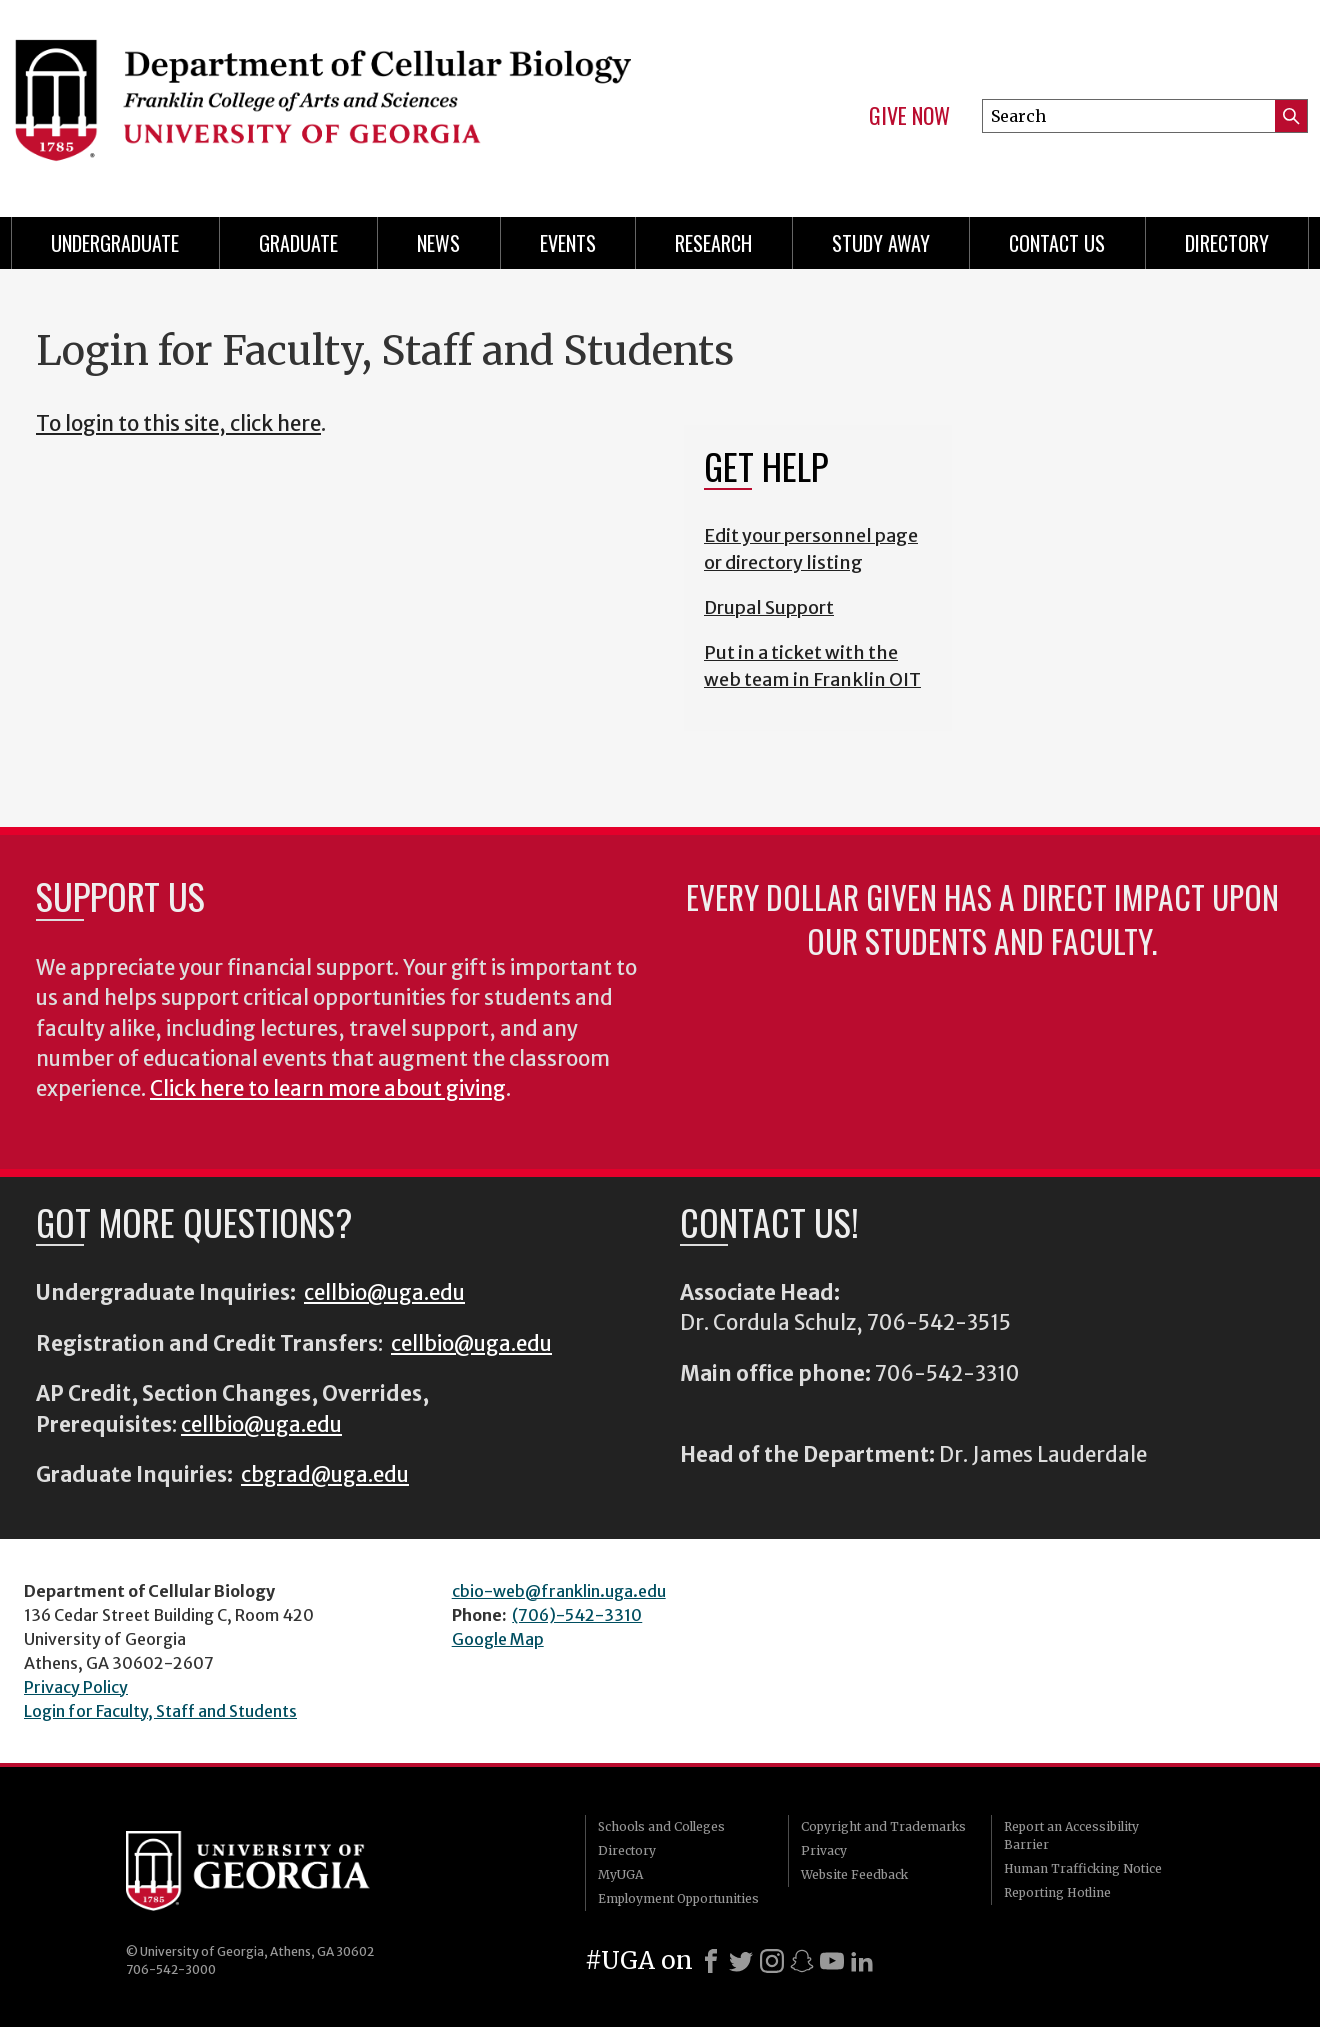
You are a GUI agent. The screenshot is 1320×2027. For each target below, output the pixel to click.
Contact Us (1057, 243)
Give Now (909, 116)
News (438, 243)
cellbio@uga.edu (384, 1293)
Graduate (298, 243)
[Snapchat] (802, 1961)
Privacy (824, 1850)
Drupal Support (769, 607)
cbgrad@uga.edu (325, 1475)
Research (713, 243)
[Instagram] (772, 1961)
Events (568, 243)
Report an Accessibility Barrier (1071, 1835)
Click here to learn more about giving (328, 1089)
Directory (1227, 243)
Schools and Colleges (661, 1826)
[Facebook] (711, 1961)
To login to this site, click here (178, 424)
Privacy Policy (76, 1687)
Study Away (881, 243)
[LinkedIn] (862, 1961)
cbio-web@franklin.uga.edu (559, 1591)
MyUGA (620, 1874)
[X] (741, 1961)
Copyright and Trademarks (883, 1826)
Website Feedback (854, 1874)
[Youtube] (832, 1961)
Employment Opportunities (678, 1898)
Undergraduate (115, 243)
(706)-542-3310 (577, 1615)
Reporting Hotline (1057, 1892)
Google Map (498, 1639)
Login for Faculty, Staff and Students (160, 1711)
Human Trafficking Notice (1083, 1868)
